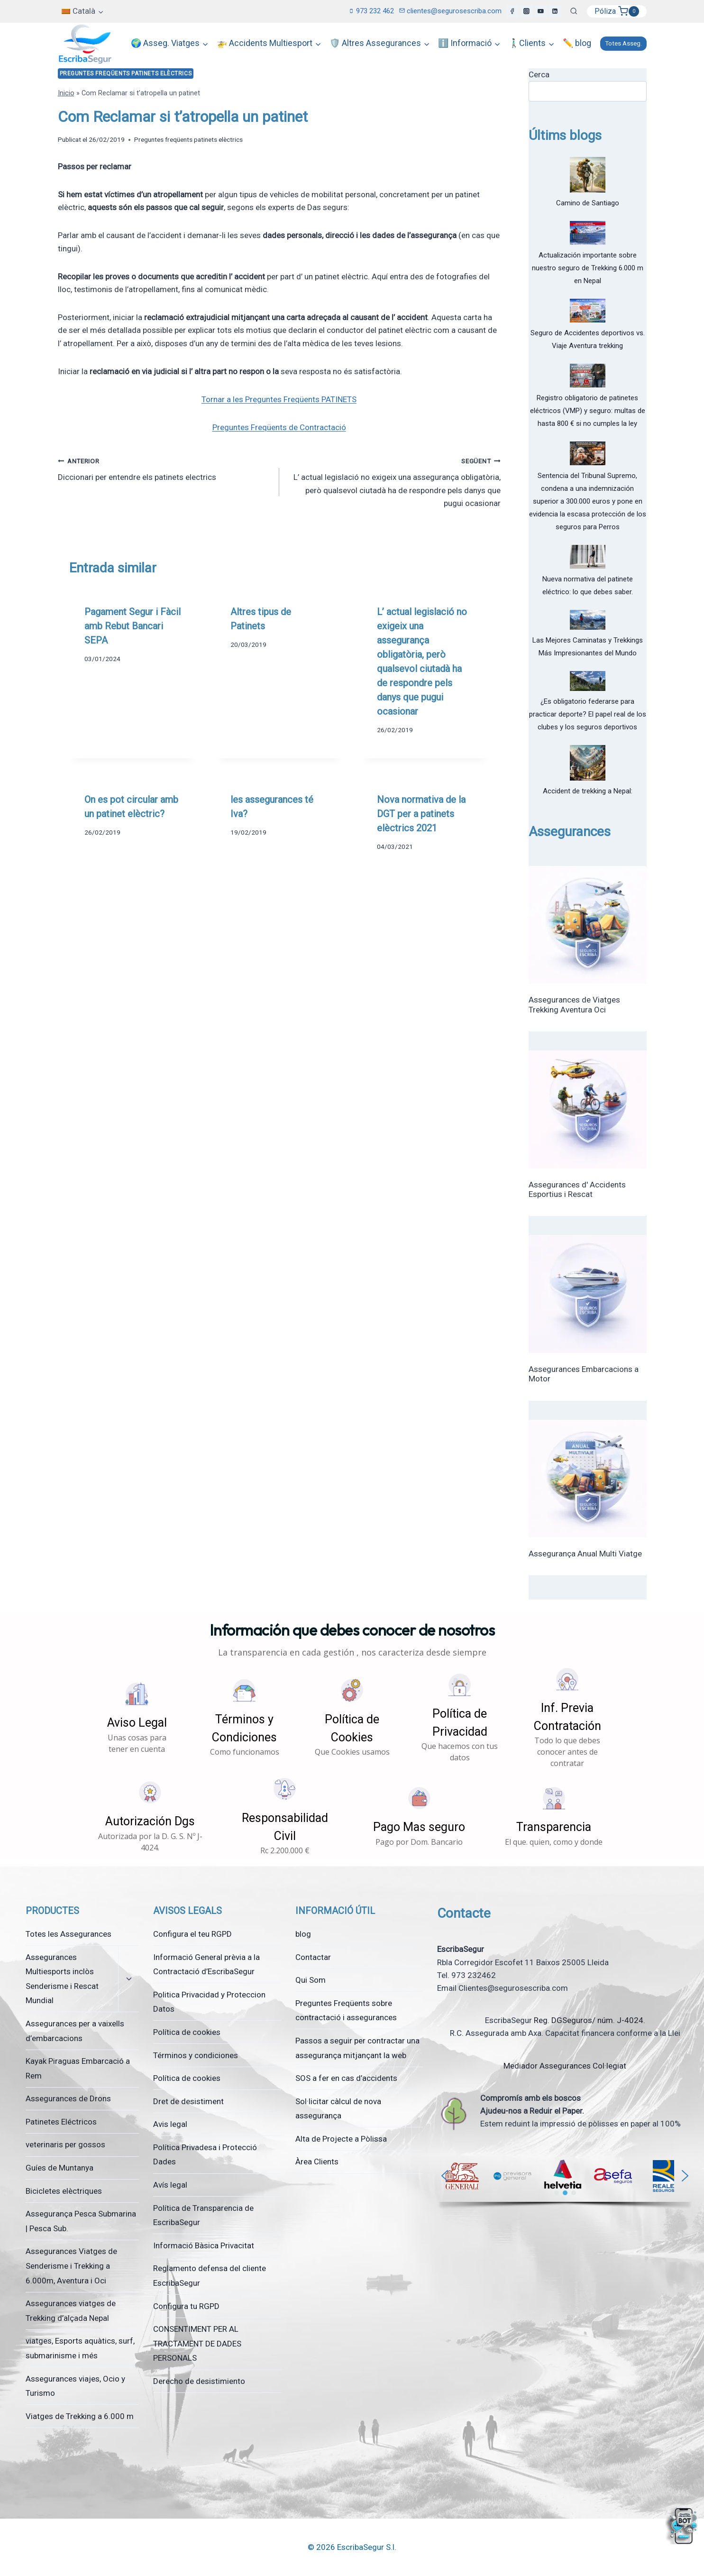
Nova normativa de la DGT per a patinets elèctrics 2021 (421, 814)
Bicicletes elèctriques (64, 2191)
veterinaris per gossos (65, 2144)
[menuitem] (83, 11)
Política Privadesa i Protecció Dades (205, 2155)
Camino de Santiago (587, 203)
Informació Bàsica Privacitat (203, 2245)
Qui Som (310, 1980)
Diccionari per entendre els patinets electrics (164, 468)
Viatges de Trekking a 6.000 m (80, 2416)
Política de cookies (186, 2032)
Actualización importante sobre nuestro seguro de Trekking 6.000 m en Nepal (587, 268)
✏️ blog (577, 43)
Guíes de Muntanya (59, 2167)
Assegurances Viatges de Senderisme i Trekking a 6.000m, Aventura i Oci (71, 2265)
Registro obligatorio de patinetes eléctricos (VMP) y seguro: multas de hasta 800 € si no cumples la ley (587, 411)
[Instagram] (527, 11)
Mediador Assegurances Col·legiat (564, 2065)
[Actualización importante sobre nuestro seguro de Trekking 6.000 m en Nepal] (587, 233)
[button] (136, 1717)
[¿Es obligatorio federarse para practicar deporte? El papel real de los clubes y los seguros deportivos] (587, 681)
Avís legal (170, 2185)
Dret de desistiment (188, 2101)
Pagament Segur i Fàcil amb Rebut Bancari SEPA (132, 626)
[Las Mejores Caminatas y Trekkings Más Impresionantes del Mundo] (587, 620)
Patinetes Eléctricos (61, 2121)
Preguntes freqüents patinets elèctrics (126, 73)
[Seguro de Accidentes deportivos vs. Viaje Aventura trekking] (587, 310)
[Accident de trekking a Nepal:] (587, 763)
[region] (565, 2181)
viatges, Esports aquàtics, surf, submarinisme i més (80, 2348)
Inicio (66, 93)
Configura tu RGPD (186, 2306)
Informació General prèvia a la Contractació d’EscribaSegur (206, 1964)
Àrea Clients (316, 2161)
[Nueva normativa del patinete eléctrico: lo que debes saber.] (587, 557)
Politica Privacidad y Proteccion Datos (209, 2002)
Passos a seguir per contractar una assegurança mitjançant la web (357, 2048)
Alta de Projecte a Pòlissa (341, 2139)
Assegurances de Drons (68, 2098)
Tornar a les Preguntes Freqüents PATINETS (279, 399)
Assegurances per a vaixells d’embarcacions (75, 2031)
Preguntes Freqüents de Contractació (279, 427)
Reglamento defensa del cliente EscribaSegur (209, 2275)
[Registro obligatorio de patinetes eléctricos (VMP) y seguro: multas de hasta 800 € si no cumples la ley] (587, 375)
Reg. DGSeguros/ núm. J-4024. (589, 2020)
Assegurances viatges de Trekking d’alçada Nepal (71, 2311)
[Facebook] (512, 11)
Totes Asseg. (623, 43)
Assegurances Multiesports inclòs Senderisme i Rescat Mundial (62, 1979)
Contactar (313, 1957)
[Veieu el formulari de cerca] (574, 11)
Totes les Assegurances (68, 1934)
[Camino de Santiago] (587, 175)
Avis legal (170, 2124)
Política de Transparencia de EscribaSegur (203, 2215)
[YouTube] (541, 11)
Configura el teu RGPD (192, 1934)
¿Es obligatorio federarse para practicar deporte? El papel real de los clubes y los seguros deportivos (587, 714)
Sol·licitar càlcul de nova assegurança (338, 2109)
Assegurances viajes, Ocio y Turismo (75, 2386)
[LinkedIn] (555, 11)
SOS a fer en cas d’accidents (346, 2078)
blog (303, 1934)
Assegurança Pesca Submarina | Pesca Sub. (81, 2221)
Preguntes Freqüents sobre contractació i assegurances (346, 2010)
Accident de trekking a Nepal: (587, 791)
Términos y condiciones (195, 2055)
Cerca (539, 74)
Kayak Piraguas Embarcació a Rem (78, 2068)
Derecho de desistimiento (199, 2381)
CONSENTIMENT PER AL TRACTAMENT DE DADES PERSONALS (197, 2343)
